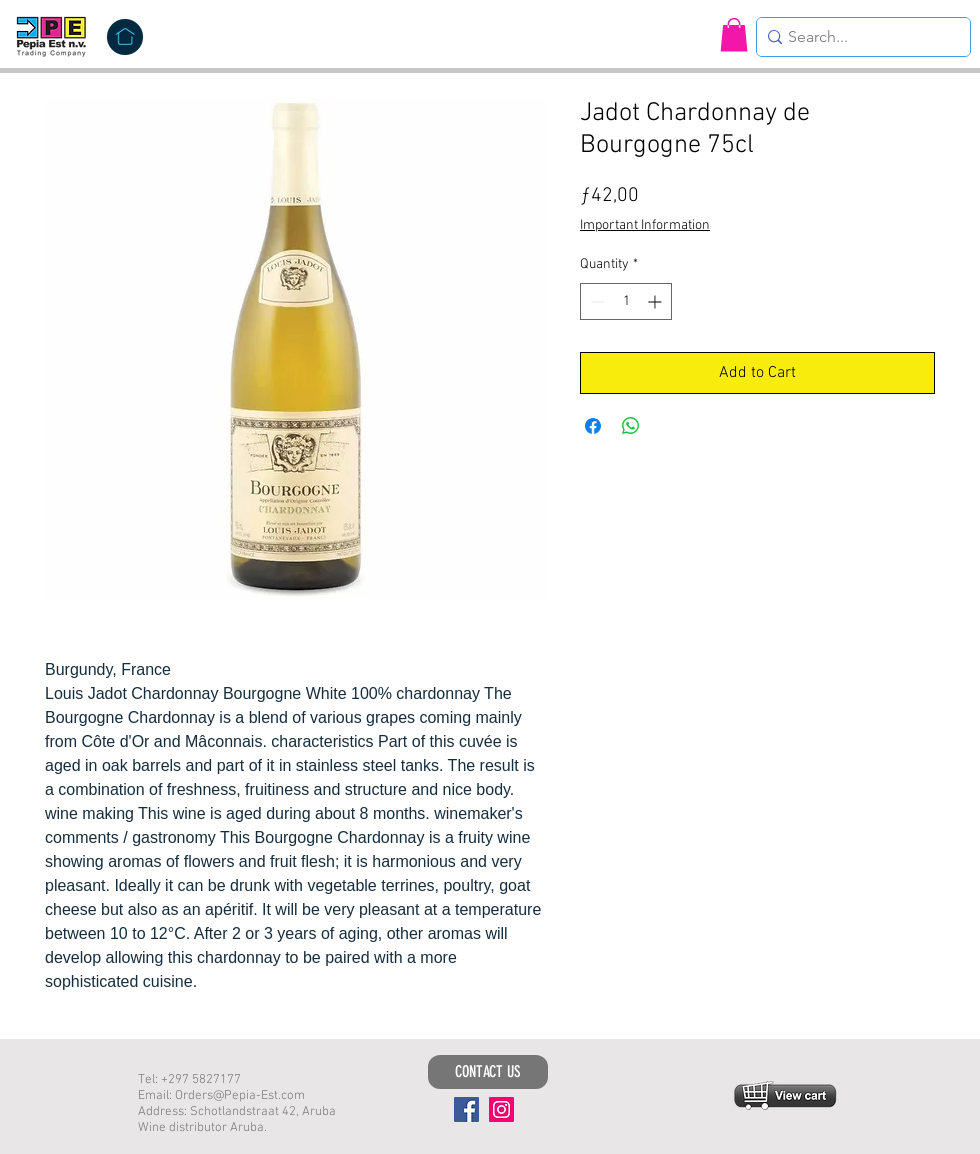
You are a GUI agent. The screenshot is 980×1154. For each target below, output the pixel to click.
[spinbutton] (626, 301)
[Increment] (656, 301)
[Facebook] (466, 1109)
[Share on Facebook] (593, 426)
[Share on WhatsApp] (631, 426)
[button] (734, 34)
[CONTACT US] (488, 1072)
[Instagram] (501, 1109)
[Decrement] (595, 301)
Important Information (645, 225)
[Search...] (858, 37)
